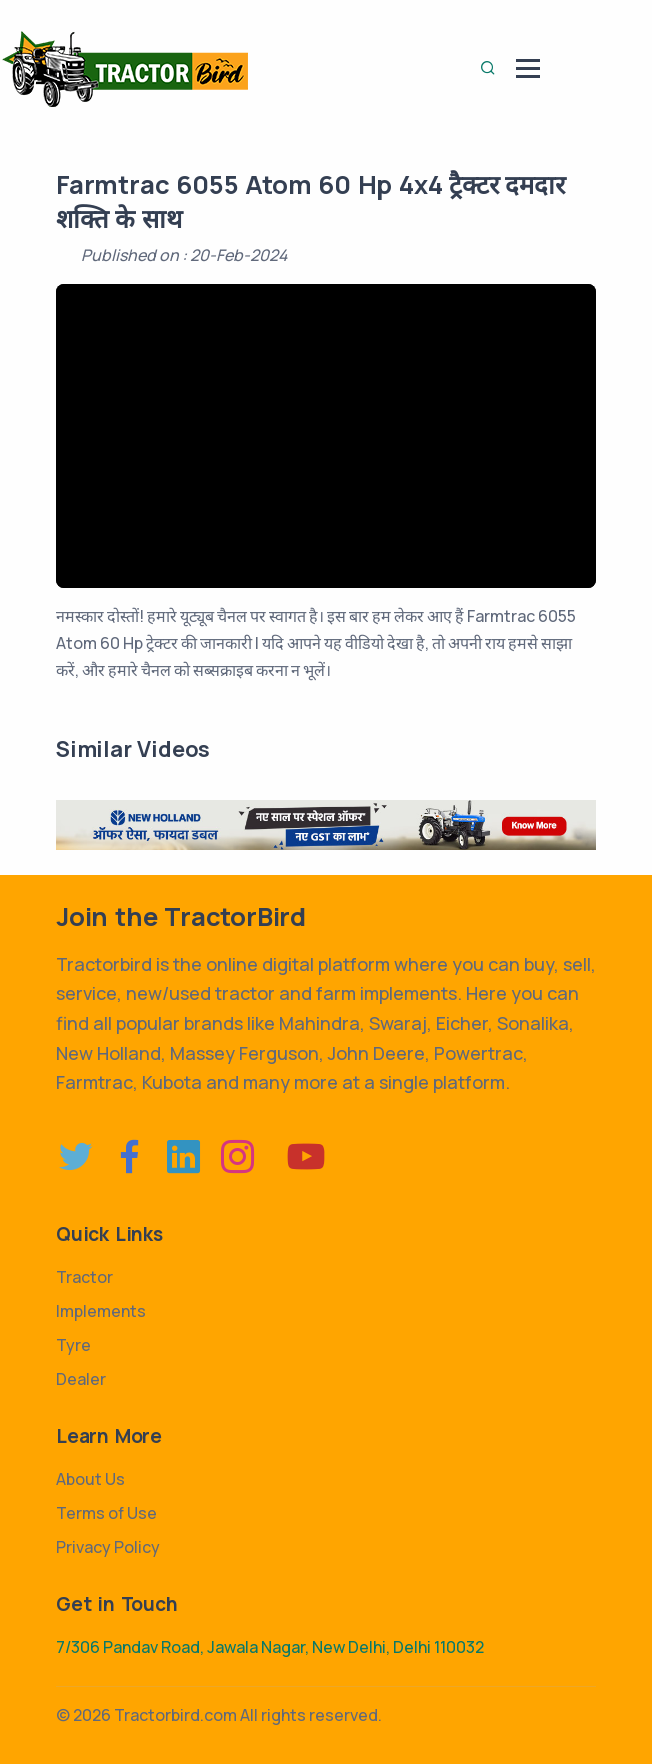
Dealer (81, 1379)
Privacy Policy (108, 1547)
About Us (90, 1479)
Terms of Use (106, 1513)
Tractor (84, 1277)
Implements (101, 1311)
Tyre (73, 1345)
